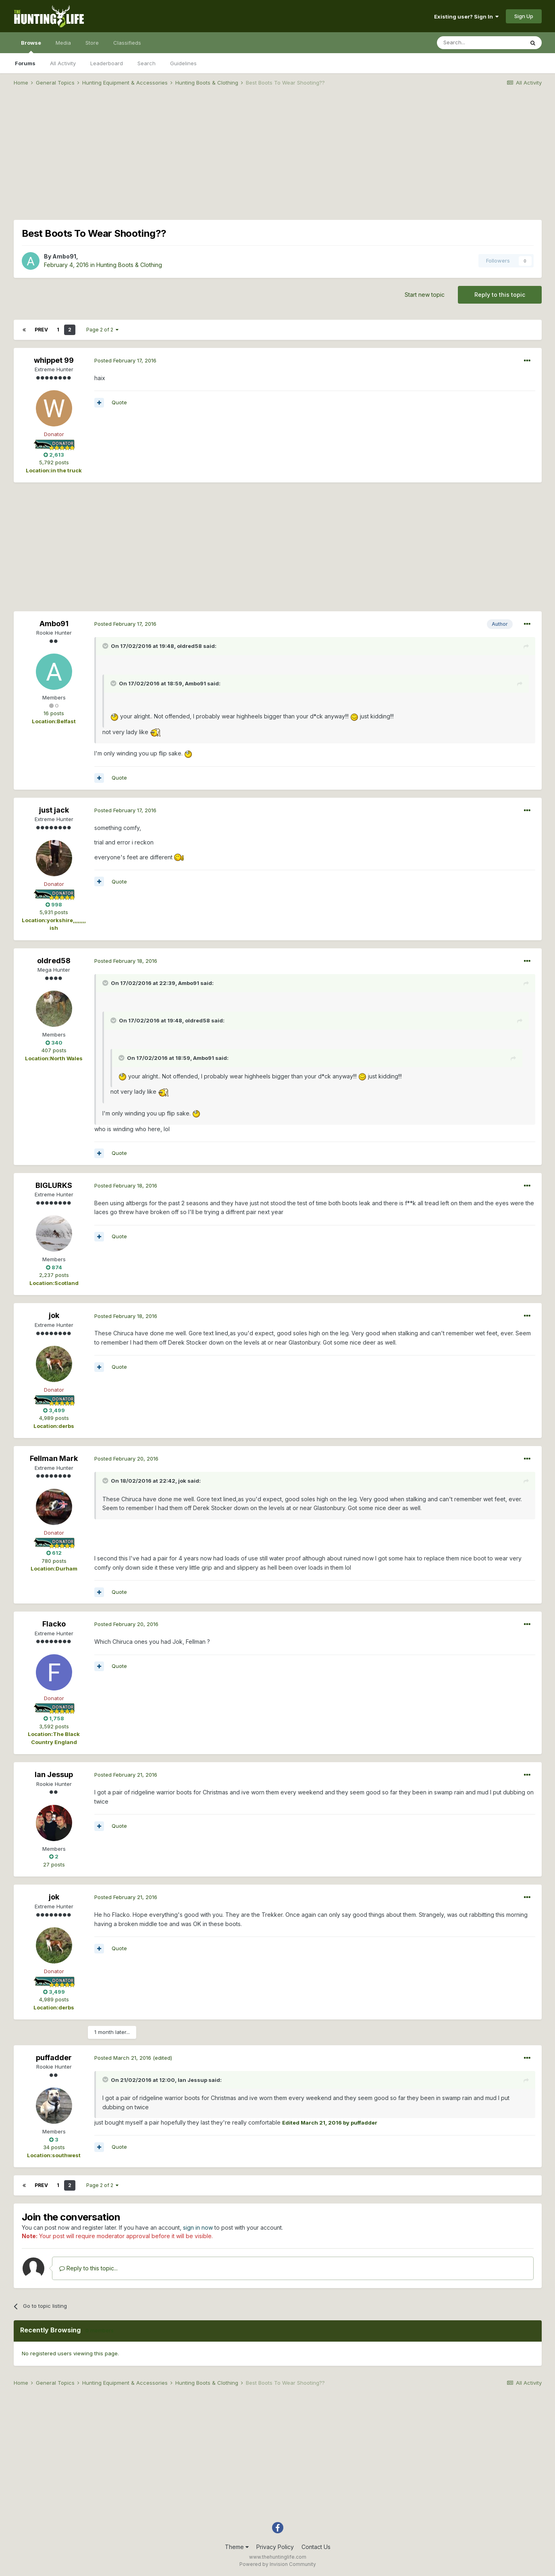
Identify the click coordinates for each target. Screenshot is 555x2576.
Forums (25, 63)
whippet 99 (54, 360)
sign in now (198, 2227)
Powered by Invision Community (277, 2564)
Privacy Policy (275, 2546)
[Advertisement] (277, 155)
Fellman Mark (54, 1458)
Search (146, 63)
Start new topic (425, 294)
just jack (54, 810)
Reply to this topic (499, 294)
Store (92, 42)
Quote (119, 402)
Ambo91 (64, 256)
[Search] (480, 42)
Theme (237, 2546)
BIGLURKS (53, 1185)
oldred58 (54, 960)
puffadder (54, 2057)
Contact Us (316, 2546)
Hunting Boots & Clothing (129, 264)
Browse (31, 46)
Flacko (54, 1624)
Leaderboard (106, 63)
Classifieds (127, 42)
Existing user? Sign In (466, 16)
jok (54, 1315)
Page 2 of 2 (102, 330)
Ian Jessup (54, 1774)
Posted (125, 360)
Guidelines (183, 63)
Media (63, 42)
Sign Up (523, 16)
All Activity (63, 63)
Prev (41, 330)
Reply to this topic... (88, 2268)
